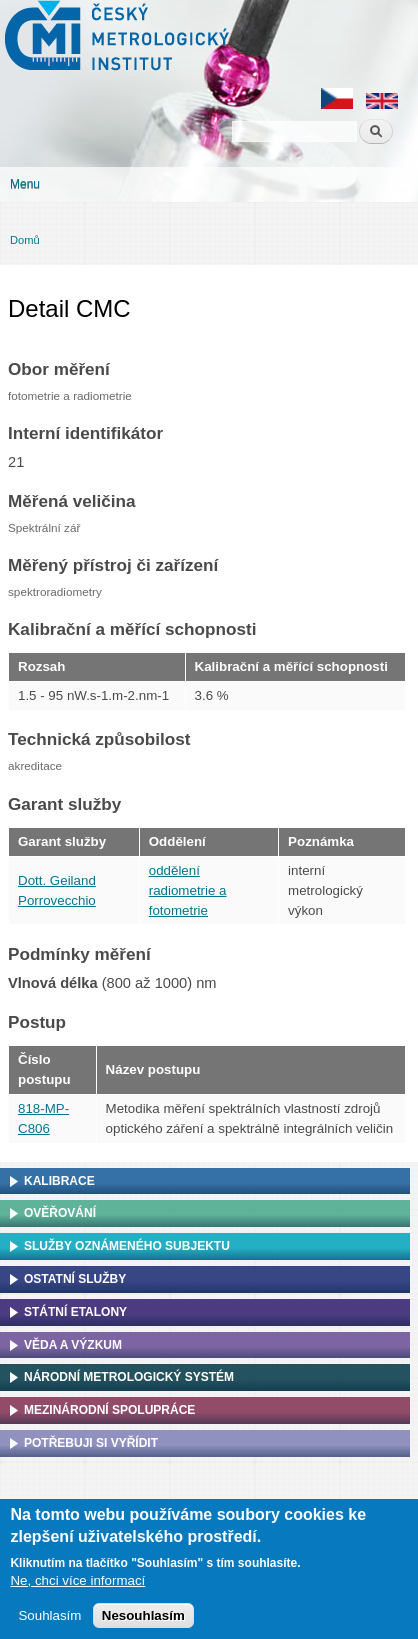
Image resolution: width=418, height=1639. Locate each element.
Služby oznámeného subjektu (127, 1246)
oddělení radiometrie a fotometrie (188, 890)
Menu (25, 184)
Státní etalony (75, 1312)
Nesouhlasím (143, 1621)
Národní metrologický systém (129, 1377)
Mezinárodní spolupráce (109, 1410)
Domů (25, 240)
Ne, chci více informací (77, 1585)
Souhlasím (49, 1621)
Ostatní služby (75, 1279)
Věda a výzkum (73, 1345)
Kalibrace (59, 1181)
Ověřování (60, 1213)
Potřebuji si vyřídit (91, 1443)
